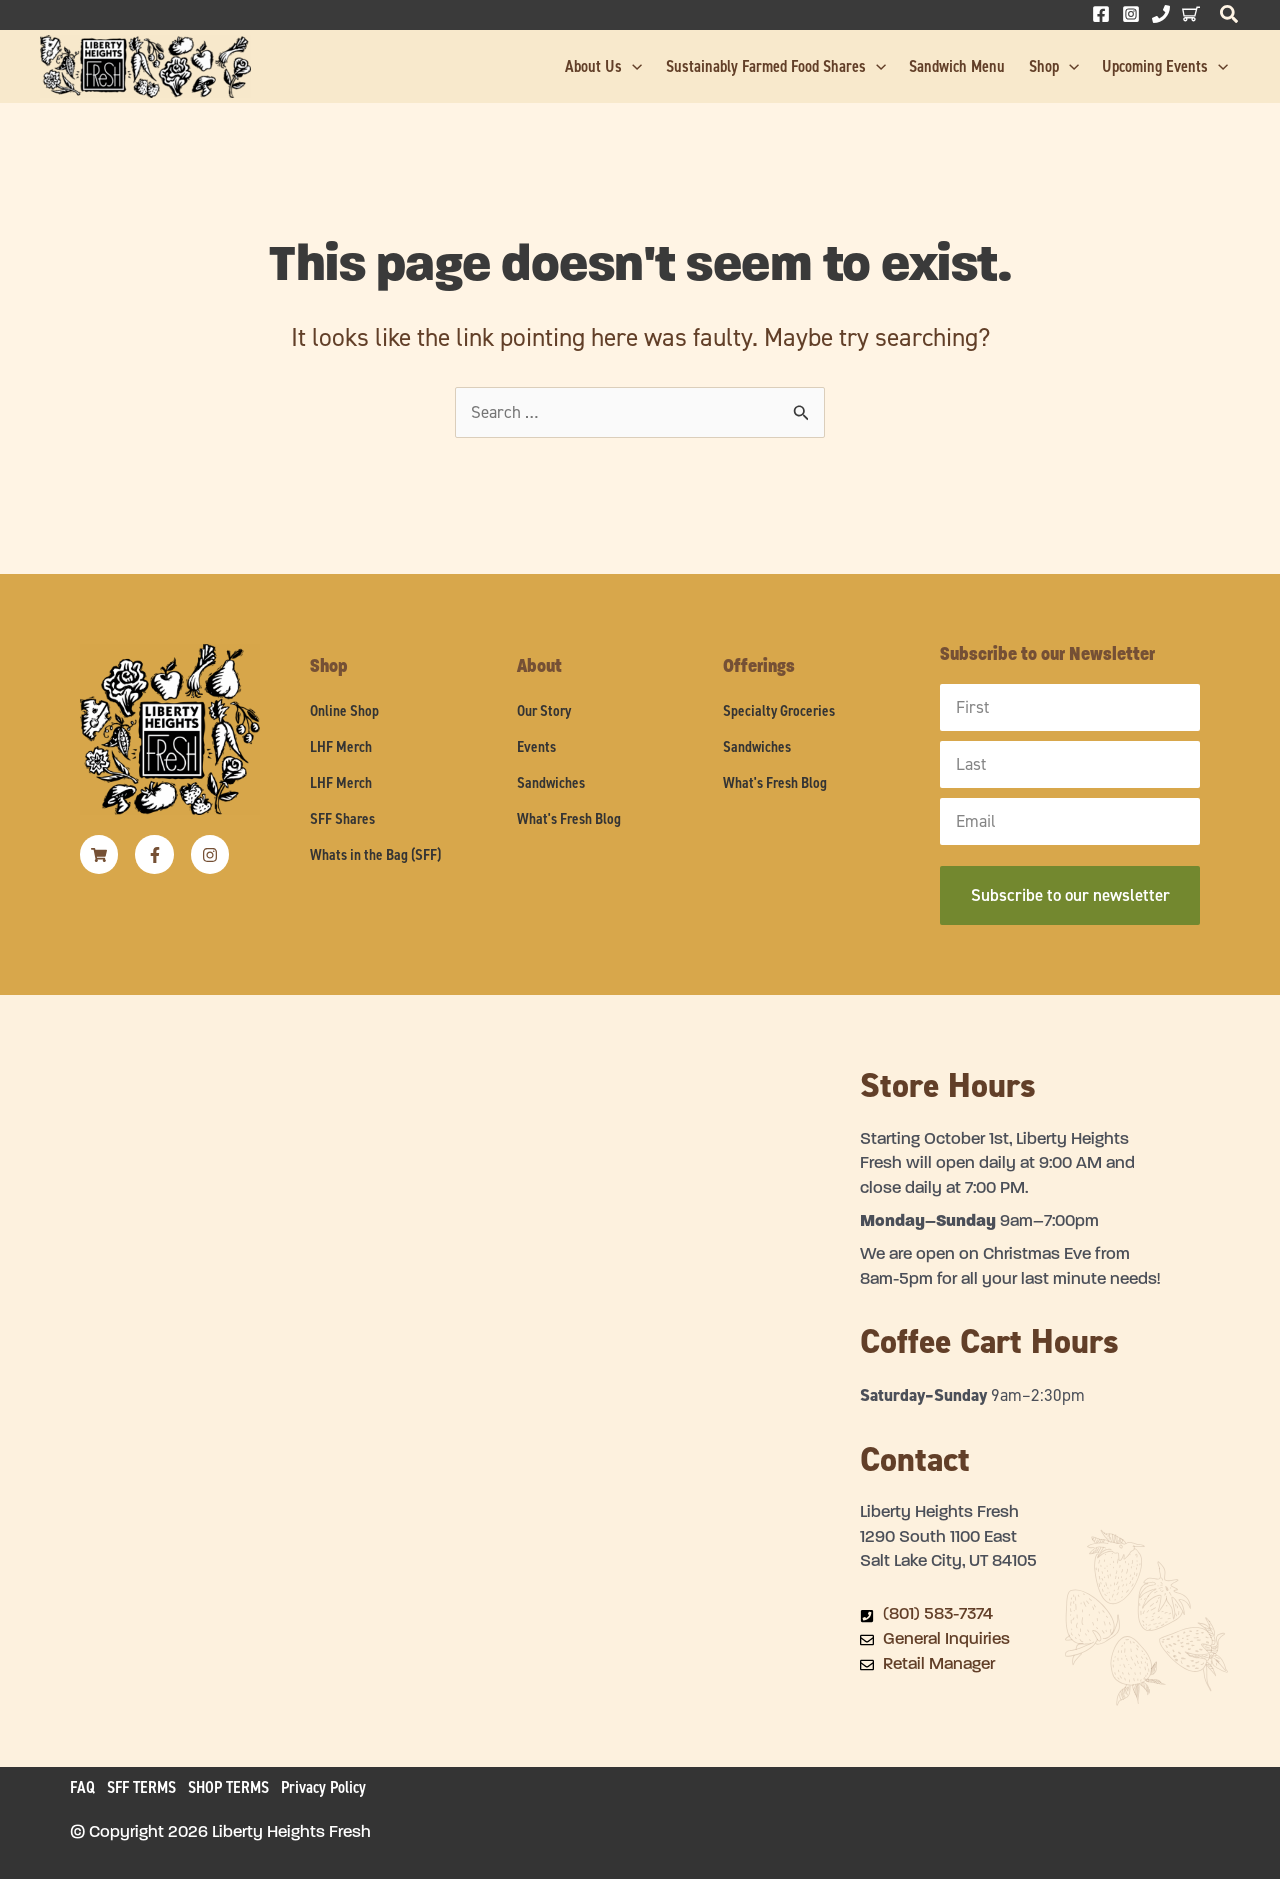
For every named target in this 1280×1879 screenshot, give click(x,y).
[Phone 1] (1161, 14)
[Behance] (1191, 14)
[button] (1230, 19)
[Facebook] (1101, 14)
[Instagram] (1131, 14)
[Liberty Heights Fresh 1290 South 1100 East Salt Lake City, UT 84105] (465, 1356)
